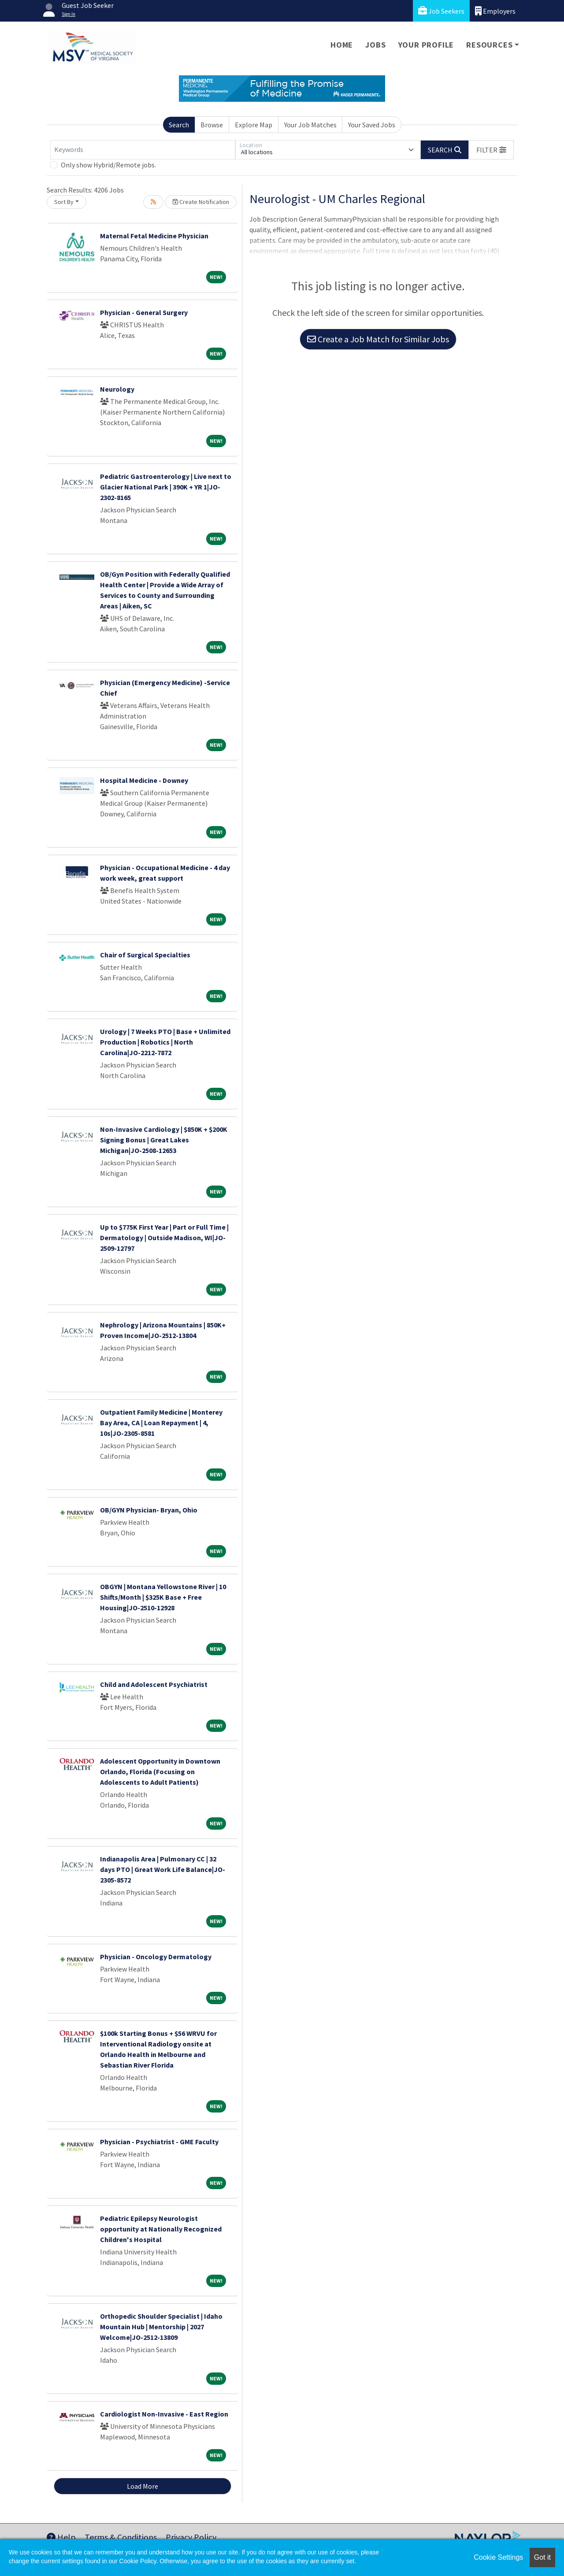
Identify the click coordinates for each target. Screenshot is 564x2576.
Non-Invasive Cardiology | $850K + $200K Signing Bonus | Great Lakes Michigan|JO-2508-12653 (163, 1140)
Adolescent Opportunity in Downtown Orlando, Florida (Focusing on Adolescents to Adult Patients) (160, 1772)
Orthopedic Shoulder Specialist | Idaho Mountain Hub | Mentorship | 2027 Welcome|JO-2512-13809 (161, 2327)
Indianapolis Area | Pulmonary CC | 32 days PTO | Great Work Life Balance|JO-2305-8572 (162, 1869)
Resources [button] (489, 45)
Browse (211, 124)
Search (179, 124)
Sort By (64, 202)
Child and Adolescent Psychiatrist (154, 1684)
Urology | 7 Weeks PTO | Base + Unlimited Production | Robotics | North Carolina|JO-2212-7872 (165, 1042)
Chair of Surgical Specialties (145, 954)
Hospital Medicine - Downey (144, 780)
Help (61, 2537)
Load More (142, 2486)
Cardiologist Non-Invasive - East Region (164, 2413)
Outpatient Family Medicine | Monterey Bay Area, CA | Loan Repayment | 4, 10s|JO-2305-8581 (161, 1423)
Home (341, 45)
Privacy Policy (191, 2537)
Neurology (117, 389)
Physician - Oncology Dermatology (156, 1956)
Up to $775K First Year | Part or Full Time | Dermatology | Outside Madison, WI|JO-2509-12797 (164, 1238)
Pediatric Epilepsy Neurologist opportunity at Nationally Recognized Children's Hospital (161, 2229)
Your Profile (426, 45)
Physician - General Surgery (144, 312)
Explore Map (253, 124)
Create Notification (201, 202)
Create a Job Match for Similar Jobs (378, 339)
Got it (542, 2557)
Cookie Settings (498, 2557)
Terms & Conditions (121, 2537)
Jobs (375, 45)
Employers (495, 10)
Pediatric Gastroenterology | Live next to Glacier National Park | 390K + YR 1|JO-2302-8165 (165, 487)
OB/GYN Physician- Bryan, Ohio (148, 1509)
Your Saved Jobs (371, 124)
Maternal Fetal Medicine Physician (154, 235)
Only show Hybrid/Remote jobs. (108, 164)
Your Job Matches (310, 124)
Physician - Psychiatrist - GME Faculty (159, 2141)
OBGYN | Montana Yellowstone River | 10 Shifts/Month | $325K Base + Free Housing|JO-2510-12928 (163, 1597)
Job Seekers (441, 10)
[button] (491, 149)
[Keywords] (142, 149)
